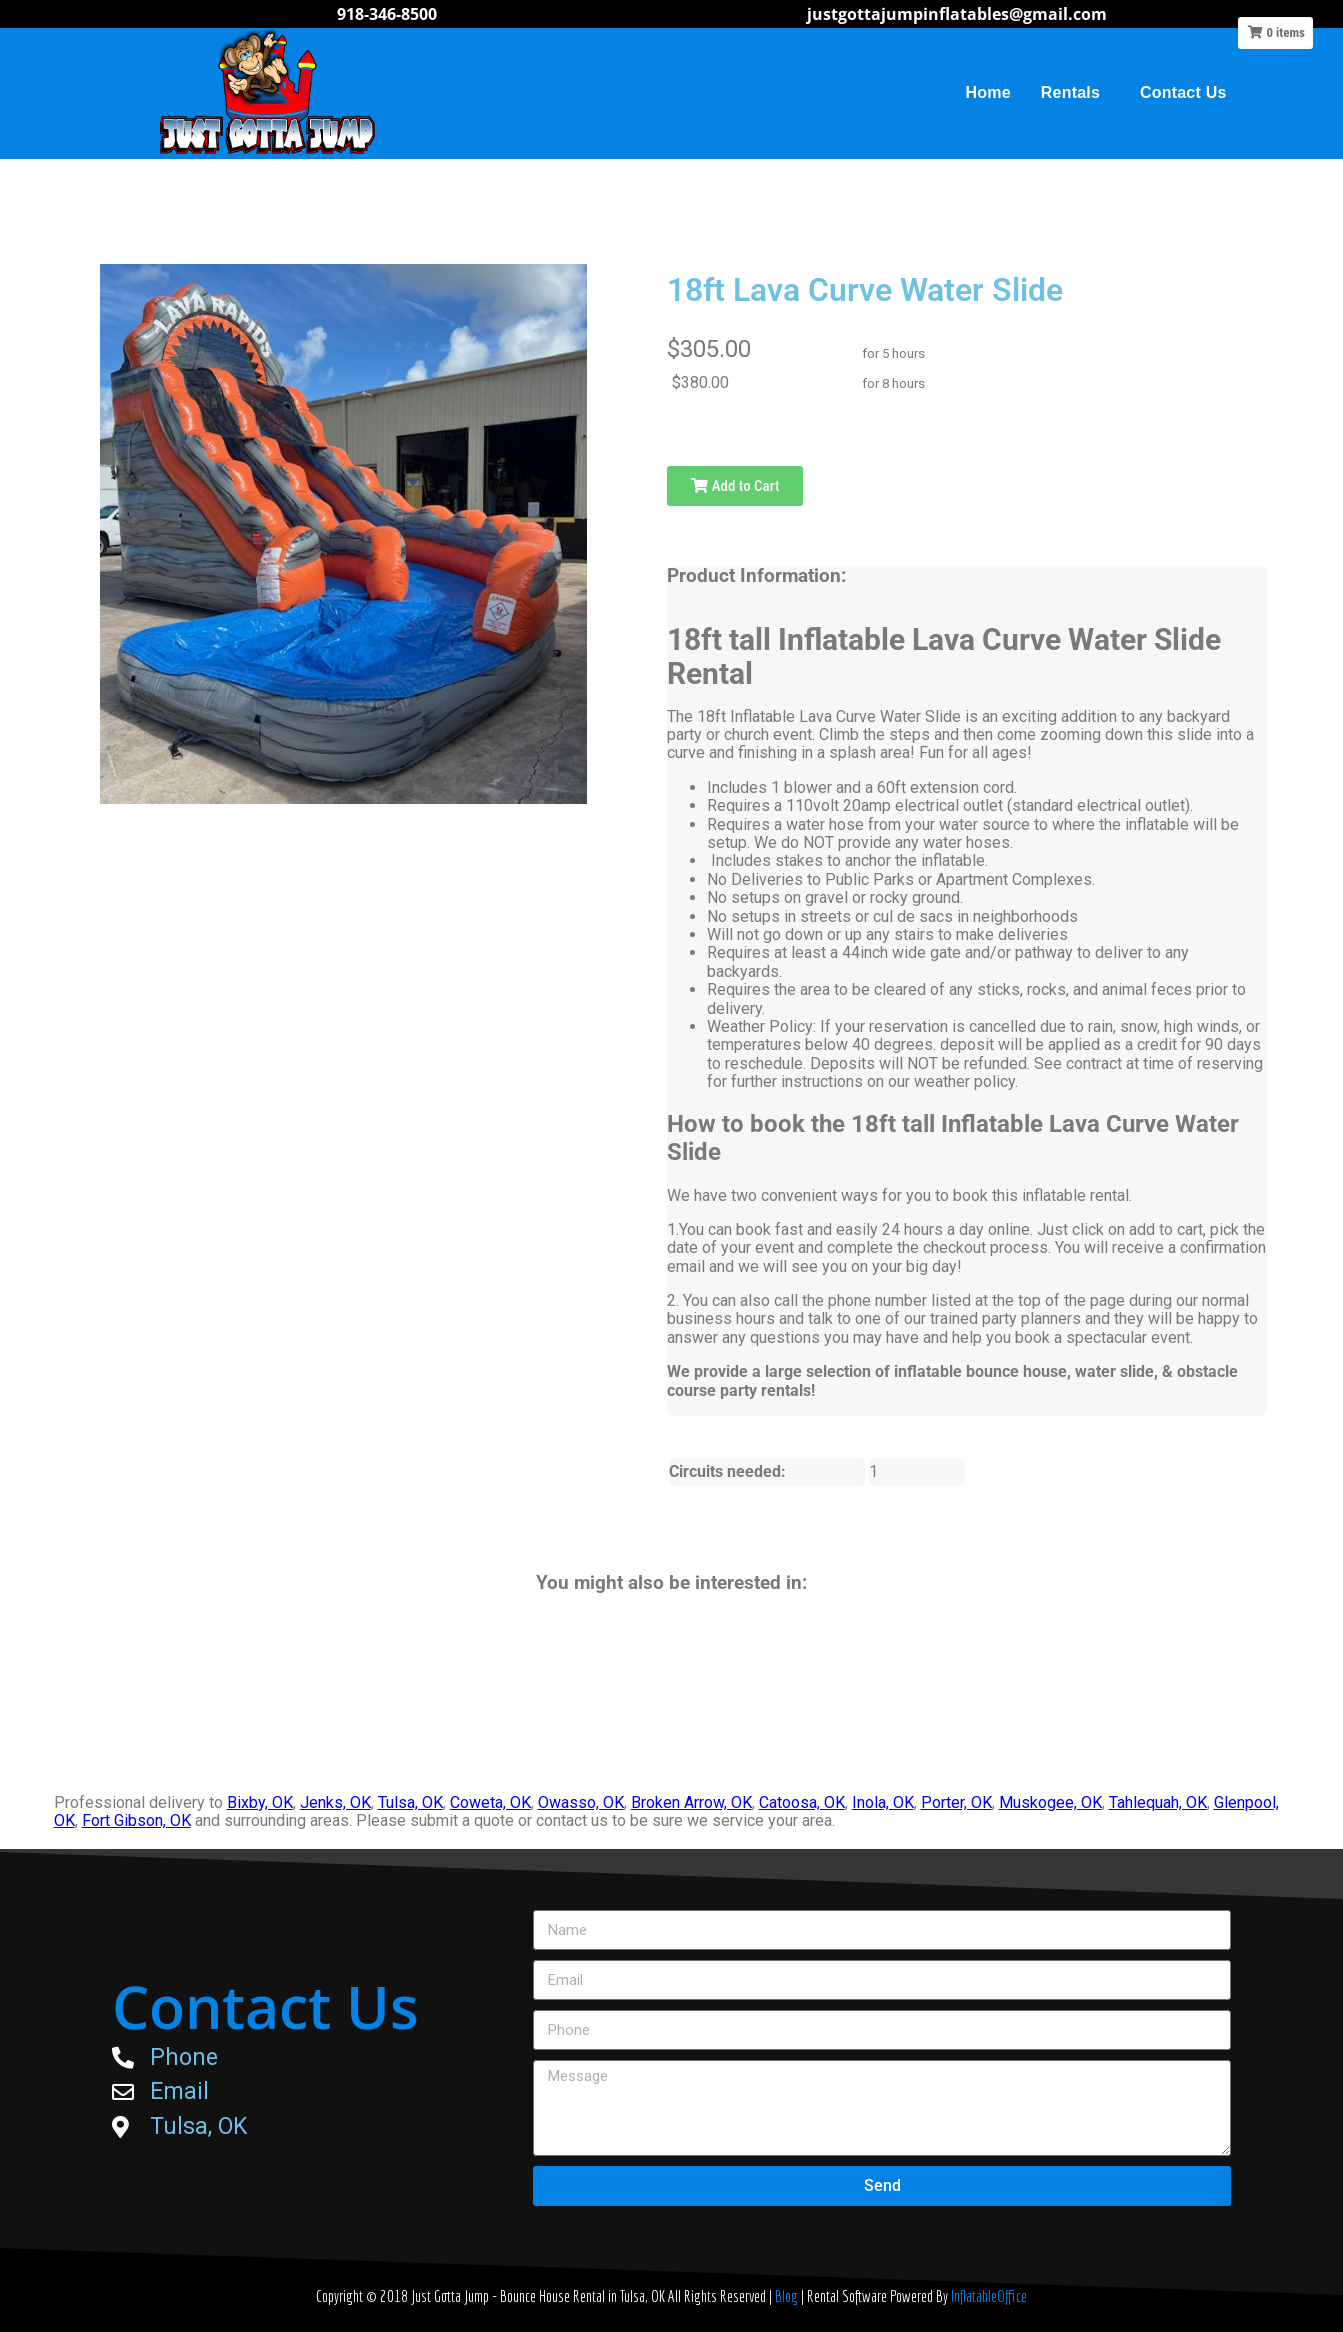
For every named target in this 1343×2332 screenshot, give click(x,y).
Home (988, 92)
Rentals (1075, 93)
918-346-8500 (387, 14)
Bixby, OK (260, 1802)
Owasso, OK (581, 1802)
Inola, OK (883, 1802)
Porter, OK (956, 1802)
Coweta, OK (490, 1802)
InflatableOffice (989, 2296)
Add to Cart (735, 486)
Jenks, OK (335, 1802)
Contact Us (1183, 92)
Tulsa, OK (410, 1802)
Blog (788, 2296)
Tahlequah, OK (1158, 1802)
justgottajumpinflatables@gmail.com (957, 14)
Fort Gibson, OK (136, 1820)
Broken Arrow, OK (691, 1802)
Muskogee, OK (1050, 1802)
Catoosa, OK (802, 1802)
